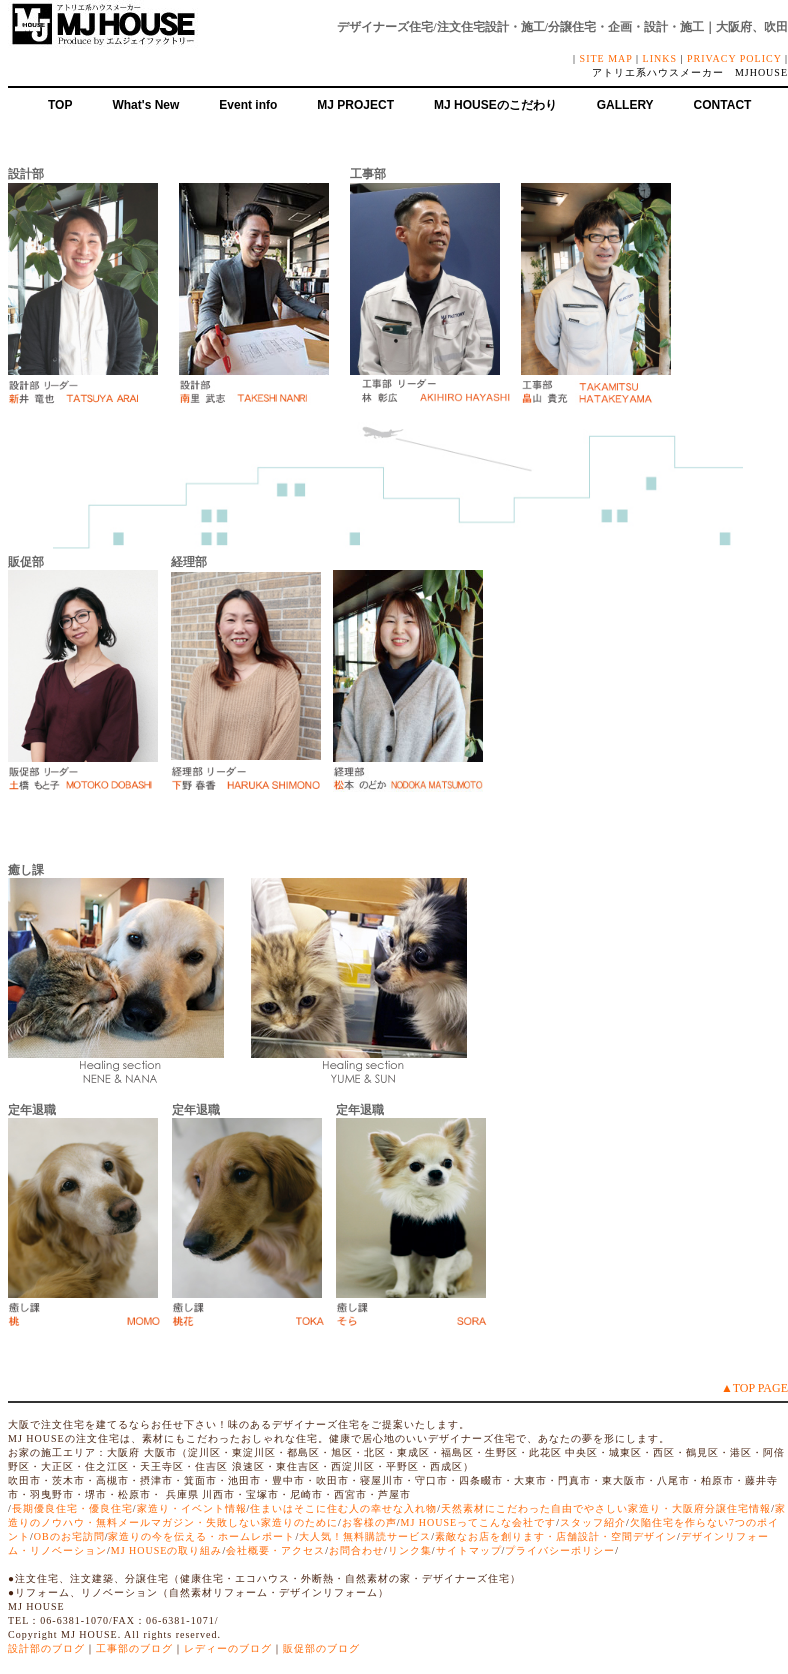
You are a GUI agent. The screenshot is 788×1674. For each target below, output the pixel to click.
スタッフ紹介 (593, 1522)
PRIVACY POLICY (734, 58)
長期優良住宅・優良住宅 (72, 1508)
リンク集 (410, 1550)
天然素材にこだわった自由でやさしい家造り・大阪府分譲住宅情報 (606, 1508)
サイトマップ (469, 1550)
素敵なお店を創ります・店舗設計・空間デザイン (556, 1536)
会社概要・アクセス (275, 1550)
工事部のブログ (134, 1648)
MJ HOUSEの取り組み (167, 1550)
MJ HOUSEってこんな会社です (479, 1522)
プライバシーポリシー (560, 1550)
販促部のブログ (321, 1648)
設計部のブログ (46, 1648)
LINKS (660, 58)
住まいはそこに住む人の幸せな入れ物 (343, 1508)
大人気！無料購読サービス (365, 1536)
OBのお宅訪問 (69, 1536)
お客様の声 (369, 1522)
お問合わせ (356, 1550)
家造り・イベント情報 (192, 1508)
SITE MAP (606, 58)
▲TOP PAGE (754, 1388)
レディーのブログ (228, 1648)
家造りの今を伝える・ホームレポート (201, 1536)
